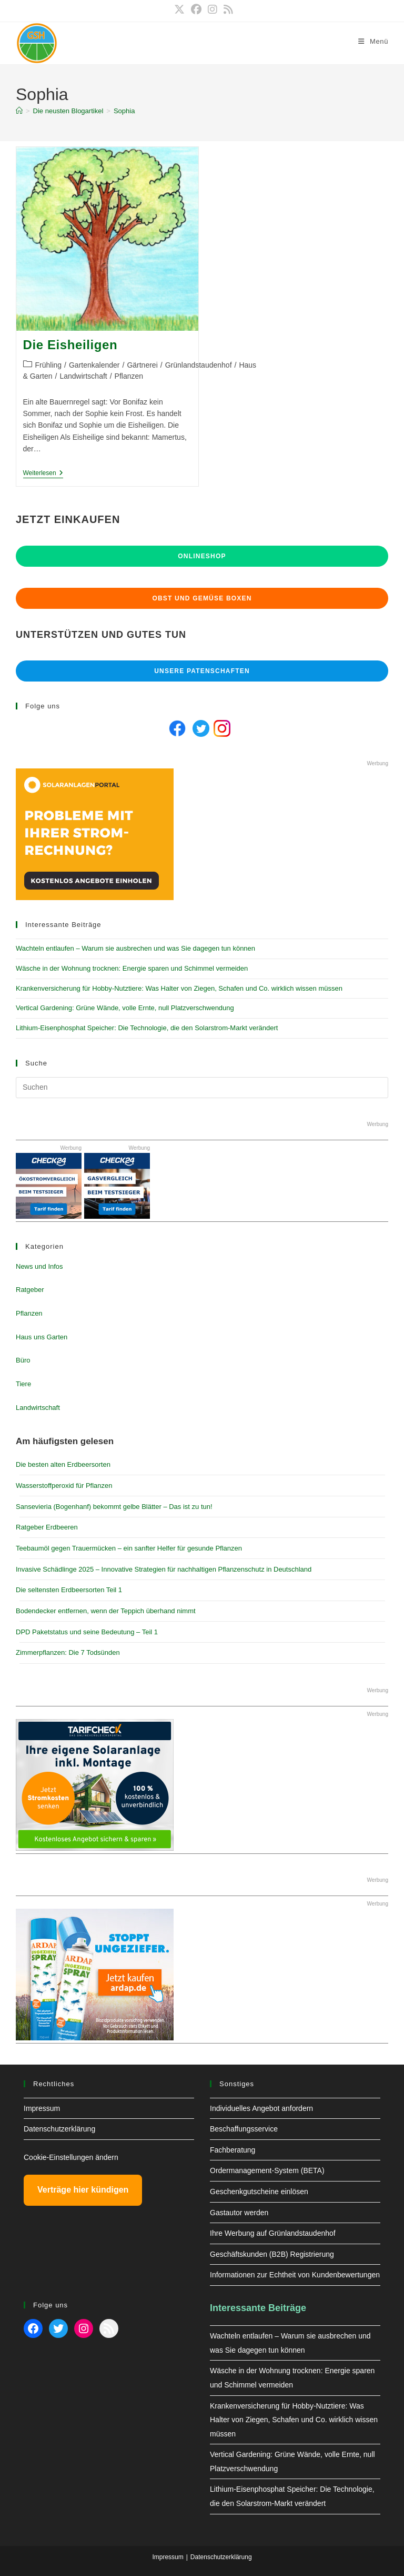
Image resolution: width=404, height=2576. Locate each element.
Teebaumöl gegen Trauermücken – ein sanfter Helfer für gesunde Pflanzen (129, 1548)
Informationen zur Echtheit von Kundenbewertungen (295, 2275)
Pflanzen (129, 376)
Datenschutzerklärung (59, 2129)
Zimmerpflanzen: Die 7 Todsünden (68, 1652)
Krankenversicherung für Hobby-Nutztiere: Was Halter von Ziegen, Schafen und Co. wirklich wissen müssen (179, 988)
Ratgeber (30, 1290)
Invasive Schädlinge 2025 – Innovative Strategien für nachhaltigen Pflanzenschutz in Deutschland (163, 1569)
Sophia (124, 111)
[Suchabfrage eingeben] (202, 1087)
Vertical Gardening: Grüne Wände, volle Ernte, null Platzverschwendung (125, 1008)
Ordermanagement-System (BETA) (267, 2170)
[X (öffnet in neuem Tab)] (179, 9)
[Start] (19, 111)
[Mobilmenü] (373, 41)
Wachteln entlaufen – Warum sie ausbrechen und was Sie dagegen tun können (135, 948)
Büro (23, 1360)
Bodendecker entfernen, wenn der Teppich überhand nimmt (106, 1611)
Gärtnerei (142, 365)
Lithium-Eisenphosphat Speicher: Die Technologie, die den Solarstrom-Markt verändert (147, 1028)
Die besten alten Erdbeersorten (63, 1464)
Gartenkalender (94, 365)
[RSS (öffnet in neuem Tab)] (226, 9)
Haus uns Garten (41, 1337)
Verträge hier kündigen (82, 2189)
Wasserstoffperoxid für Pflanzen (64, 1485)
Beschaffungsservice (244, 2129)
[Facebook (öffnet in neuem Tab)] (196, 9)
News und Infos (39, 1266)
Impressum (42, 2108)
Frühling (48, 365)
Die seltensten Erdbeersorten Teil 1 (69, 1590)
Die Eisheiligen (70, 345)
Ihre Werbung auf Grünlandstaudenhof (273, 2233)
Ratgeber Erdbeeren (47, 1527)
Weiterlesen (43, 473)
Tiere (23, 1384)
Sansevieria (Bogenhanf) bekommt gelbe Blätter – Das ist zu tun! (114, 1507)
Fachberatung (232, 2150)
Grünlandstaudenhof (198, 365)
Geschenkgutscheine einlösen (259, 2191)
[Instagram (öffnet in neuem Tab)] (212, 9)
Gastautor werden (239, 2212)
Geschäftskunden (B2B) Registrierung (272, 2254)
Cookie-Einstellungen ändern (71, 2157)
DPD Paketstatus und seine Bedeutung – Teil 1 (87, 1632)
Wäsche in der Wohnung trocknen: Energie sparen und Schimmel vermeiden (132, 968)
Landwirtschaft (83, 376)
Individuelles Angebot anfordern (261, 2108)
